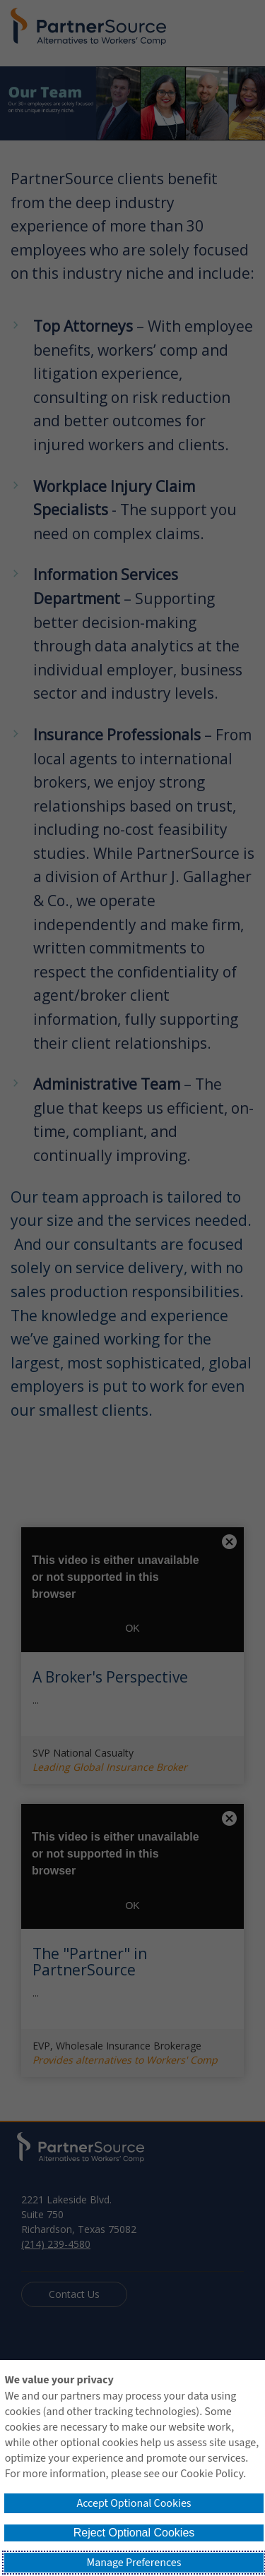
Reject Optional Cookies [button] (134, 2533)
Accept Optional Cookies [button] (133, 2503)
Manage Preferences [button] (134, 2562)
